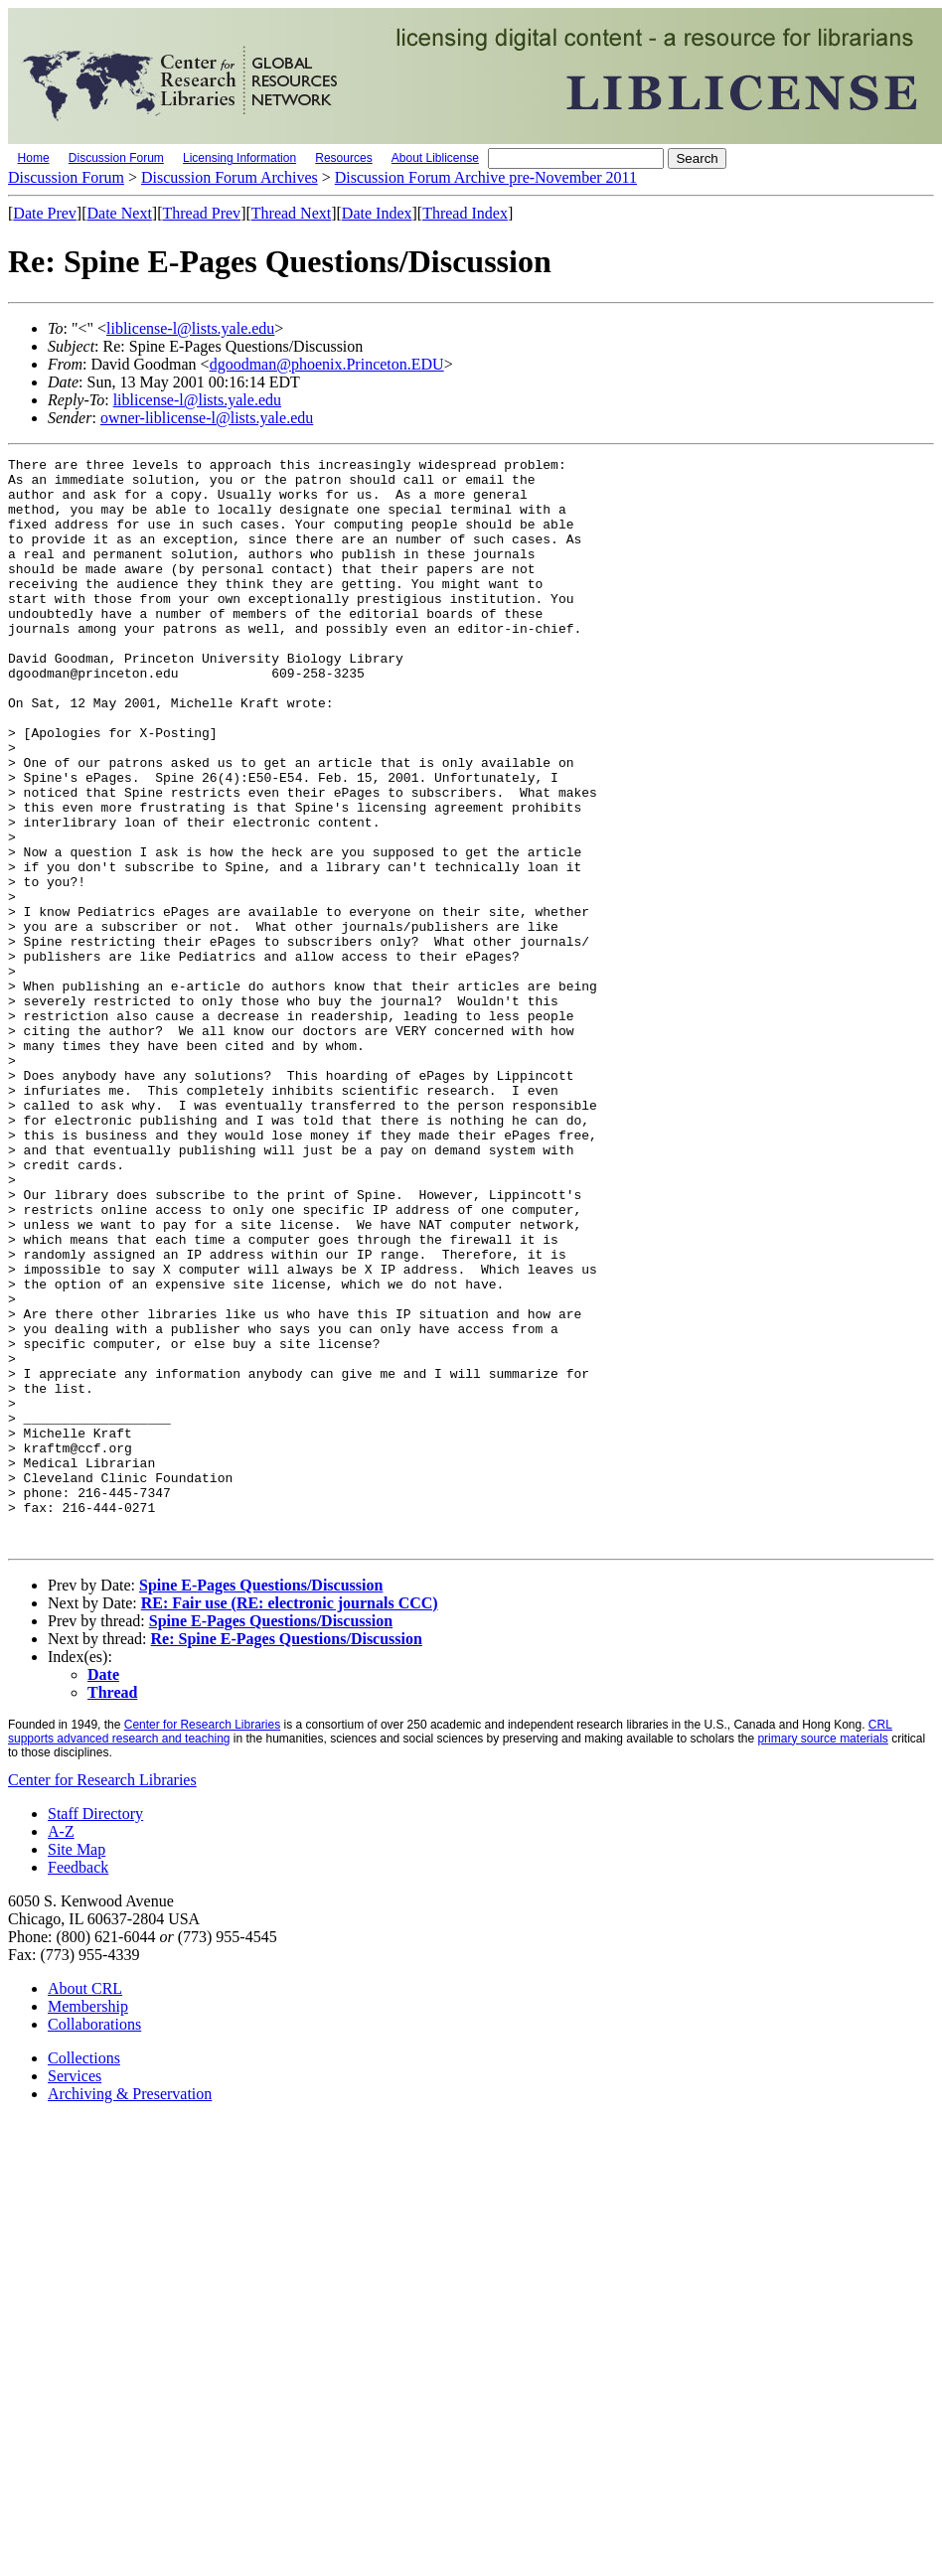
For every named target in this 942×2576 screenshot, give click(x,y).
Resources (343, 158)
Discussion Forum (116, 158)
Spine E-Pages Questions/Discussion (261, 1802)
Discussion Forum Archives (229, 177)
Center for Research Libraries (202, 1942)
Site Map (76, 2066)
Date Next (119, 213)
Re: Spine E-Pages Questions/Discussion (286, 1856)
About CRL (85, 2205)
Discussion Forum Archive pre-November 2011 (486, 177)
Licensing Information (239, 158)
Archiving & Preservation (130, 2311)
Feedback (78, 2084)
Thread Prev (201, 213)
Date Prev (45, 213)
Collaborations (94, 2241)
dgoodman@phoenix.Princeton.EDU (327, 364)
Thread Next (291, 213)
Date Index (377, 213)
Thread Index (465, 213)
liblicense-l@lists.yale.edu (190, 328)
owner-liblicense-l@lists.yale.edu (206, 417)
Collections (84, 2275)
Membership (88, 2223)
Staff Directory (95, 2031)
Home (34, 158)
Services (74, 2293)
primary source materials (822, 1956)
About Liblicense (435, 158)
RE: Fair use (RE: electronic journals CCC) (289, 1820)
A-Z (61, 2049)
